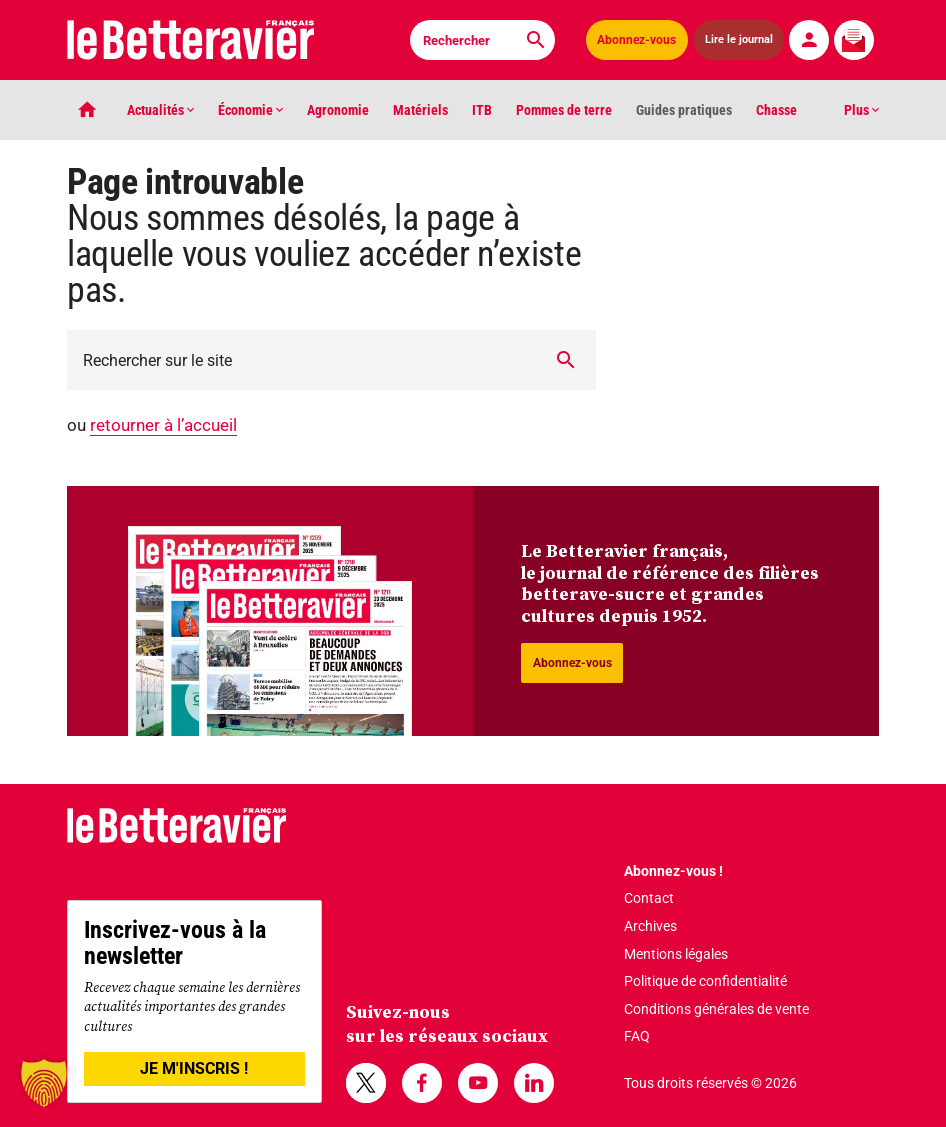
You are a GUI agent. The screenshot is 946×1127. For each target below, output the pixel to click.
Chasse (776, 110)
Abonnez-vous (636, 40)
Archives (650, 926)
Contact (649, 898)
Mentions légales (676, 954)
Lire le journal (739, 39)
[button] (44, 1083)
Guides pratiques (684, 110)
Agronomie (338, 110)
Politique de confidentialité (705, 981)
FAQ (637, 1036)
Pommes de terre (564, 110)
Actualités (160, 110)
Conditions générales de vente (716, 1009)
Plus (861, 110)
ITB (482, 110)
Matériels (420, 110)
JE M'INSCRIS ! (194, 1068)
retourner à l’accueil (163, 425)
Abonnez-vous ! (673, 871)
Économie (250, 110)
